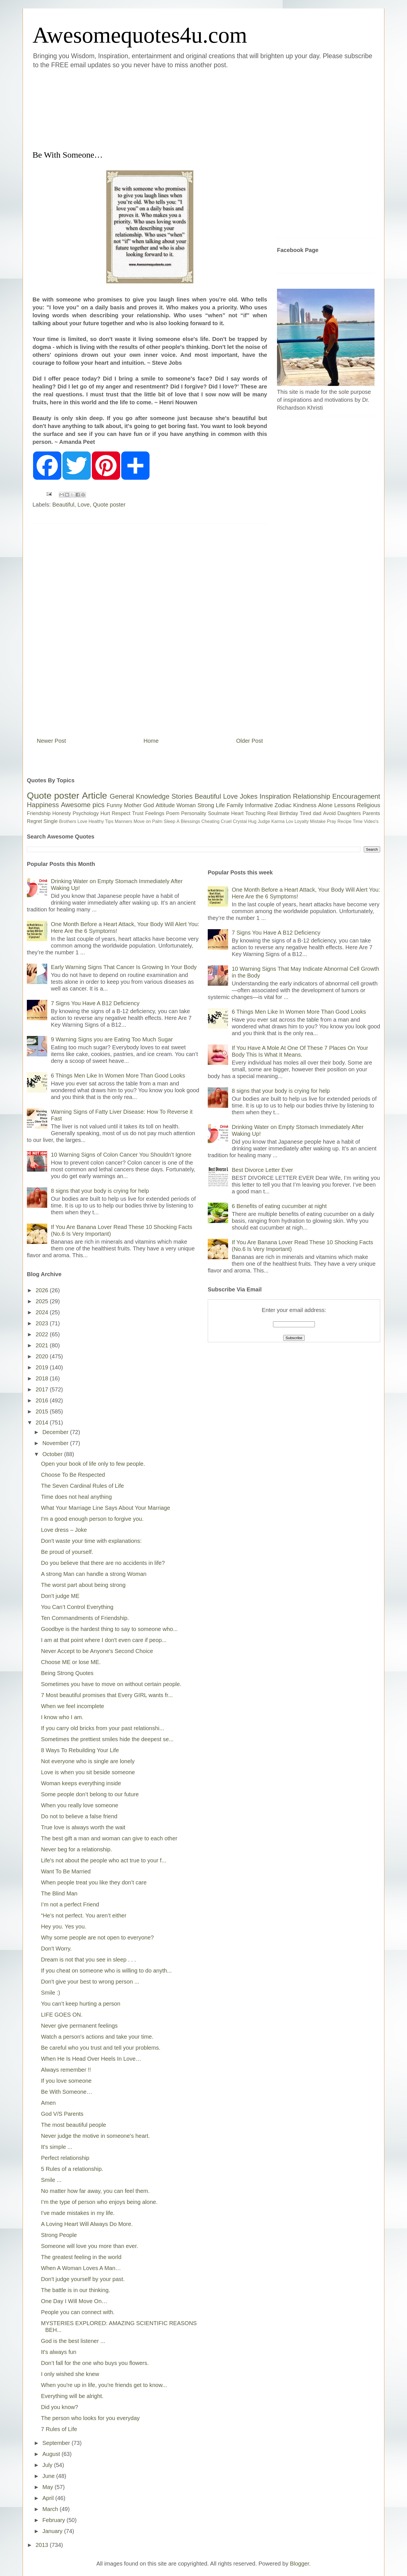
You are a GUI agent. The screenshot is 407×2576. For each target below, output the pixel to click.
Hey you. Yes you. (63, 1926)
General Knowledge (139, 796)
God (148, 805)
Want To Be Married (66, 1871)
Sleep (169, 821)
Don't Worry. (56, 1948)
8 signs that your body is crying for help (100, 1191)
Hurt (105, 813)
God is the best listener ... (73, 2341)
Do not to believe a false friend (79, 1816)
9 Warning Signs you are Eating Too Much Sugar (112, 1039)
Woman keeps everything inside (81, 1783)
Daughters (349, 813)
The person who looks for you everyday (90, 2418)
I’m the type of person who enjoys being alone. (99, 2202)
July (48, 2465)
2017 (43, 1389)
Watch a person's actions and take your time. (97, 2037)
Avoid (329, 813)
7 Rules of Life (59, 2429)
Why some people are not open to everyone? (97, 1937)
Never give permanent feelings (79, 2026)
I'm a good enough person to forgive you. (92, 1519)
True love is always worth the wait (83, 1827)
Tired (305, 813)
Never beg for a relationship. (76, 1849)
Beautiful (63, 504)
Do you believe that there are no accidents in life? (103, 1563)
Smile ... (51, 2180)
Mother (133, 805)
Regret (34, 821)
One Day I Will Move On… (74, 2301)
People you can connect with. (77, 2312)
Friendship (39, 813)
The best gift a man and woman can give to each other (109, 1838)
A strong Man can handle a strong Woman (93, 1574)
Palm (157, 821)
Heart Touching (248, 813)
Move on (142, 821)
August (52, 2454)
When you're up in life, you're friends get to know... (104, 2385)
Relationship (311, 796)
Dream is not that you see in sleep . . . (88, 1959)
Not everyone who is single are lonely (88, 1761)
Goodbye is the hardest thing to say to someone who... (109, 1629)
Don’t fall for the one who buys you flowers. (95, 2363)
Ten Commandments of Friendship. (85, 1618)
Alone (325, 805)
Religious (368, 805)
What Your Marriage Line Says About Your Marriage (105, 1508)
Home (151, 741)
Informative (259, 805)
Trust (137, 813)
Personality (193, 813)
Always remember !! (66, 2070)
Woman (186, 805)
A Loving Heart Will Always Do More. (87, 2224)
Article (94, 795)
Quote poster (109, 504)
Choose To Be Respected (73, 1475)
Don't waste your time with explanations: (91, 1541)
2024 (43, 1312)
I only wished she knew (70, 2374)
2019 (43, 1367)
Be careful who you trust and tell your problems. (100, 2048)
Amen (48, 2103)
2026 (43, 1290)
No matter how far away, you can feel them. (95, 2191)
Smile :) (50, 1992)
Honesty (61, 813)
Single (51, 821)
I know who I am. (62, 1717)
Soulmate (219, 813)
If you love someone (66, 2081)
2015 (43, 1411)
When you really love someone (79, 1805)
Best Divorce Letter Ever (262, 1170)
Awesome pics (83, 805)
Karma (278, 821)
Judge (264, 821)
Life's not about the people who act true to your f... (103, 1860)
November (56, 1443)
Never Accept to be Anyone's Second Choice (97, 1651)
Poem (172, 813)
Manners (123, 821)
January (53, 2531)
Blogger (299, 2563)
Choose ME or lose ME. (71, 1662)
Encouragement (356, 796)
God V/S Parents (62, 2114)
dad (317, 813)
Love (83, 504)
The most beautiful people (73, 2125)
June (49, 2476)
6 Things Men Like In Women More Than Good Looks (118, 1075)
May (48, 2487)
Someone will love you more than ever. (89, 2246)
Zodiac (282, 805)
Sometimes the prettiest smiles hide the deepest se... (107, 1739)
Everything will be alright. (72, 2396)
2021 (43, 1345)
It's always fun (58, 2352)
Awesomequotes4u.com (140, 35)
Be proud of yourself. (67, 1552)
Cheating (211, 821)
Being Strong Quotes (67, 1673)
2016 (43, 1400)
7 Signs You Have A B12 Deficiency (95, 1003)
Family (235, 805)
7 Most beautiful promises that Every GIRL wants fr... (107, 1695)
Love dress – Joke (64, 1530)
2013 (43, 2545)
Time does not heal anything (76, 1497)
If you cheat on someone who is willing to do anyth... (106, 1970)
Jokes (248, 796)
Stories (182, 796)
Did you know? (59, 2407)
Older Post (249, 741)
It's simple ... (56, 2147)
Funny (114, 805)
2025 (43, 1301)
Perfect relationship (65, 2158)
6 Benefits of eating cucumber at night (279, 1206)
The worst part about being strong (83, 1585)
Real (272, 813)
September (57, 2443)
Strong (206, 805)
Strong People (59, 2235)
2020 (43, 1356)
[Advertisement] (170, 108)
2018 (43, 1378)
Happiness (43, 805)
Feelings (154, 813)
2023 (43, 1323)
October (53, 1454)
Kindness (304, 805)
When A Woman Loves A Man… (81, 2268)
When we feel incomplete (72, 1706)
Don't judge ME (60, 1596)
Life (220, 805)
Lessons (344, 805)
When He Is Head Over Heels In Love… (91, 2059)
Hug (252, 821)
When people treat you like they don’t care (94, 1882)
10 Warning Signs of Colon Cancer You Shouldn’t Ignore (121, 1155)
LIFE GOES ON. (62, 2015)
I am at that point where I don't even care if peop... (103, 1640)
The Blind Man (59, 1893)
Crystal (240, 821)
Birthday (289, 813)
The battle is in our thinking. (75, 2290)
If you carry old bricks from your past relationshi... (102, 1728)
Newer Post (51, 741)
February (54, 2520)
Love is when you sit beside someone (88, 1772)
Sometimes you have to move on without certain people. (111, 1684)
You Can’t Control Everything (77, 1607)
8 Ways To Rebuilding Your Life (80, 1750)
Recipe (344, 821)
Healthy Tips (100, 821)
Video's (371, 821)
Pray (331, 821)
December (56, 1432)
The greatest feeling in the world (81, 2257)
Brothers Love (73, 821)
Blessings (190, 821)
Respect (121, 813)
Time (358, 821)
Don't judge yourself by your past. (83, 2279)
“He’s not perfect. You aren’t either (83, 1915)
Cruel (226, 821)
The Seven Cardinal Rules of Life (82, 1486)
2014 (43, 1422)
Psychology (86, 813)
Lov (289, 821)
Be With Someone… (66, 2092)
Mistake (318, 821)
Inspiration (275, 796)
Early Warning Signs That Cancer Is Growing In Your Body (124, 967)
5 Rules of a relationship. (72, 2169)
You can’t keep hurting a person (80, 2004)
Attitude (165, 805)
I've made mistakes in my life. (78, 2213)
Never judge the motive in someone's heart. (95, 2136)
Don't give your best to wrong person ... (90, 1981)
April (48, 2498)
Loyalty (302, 821)
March (51, 2509)
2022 (43, 1334)
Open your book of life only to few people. (93, 1464)
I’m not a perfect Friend (70, 1904)
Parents (371, 813)
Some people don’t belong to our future (90, 1794)
